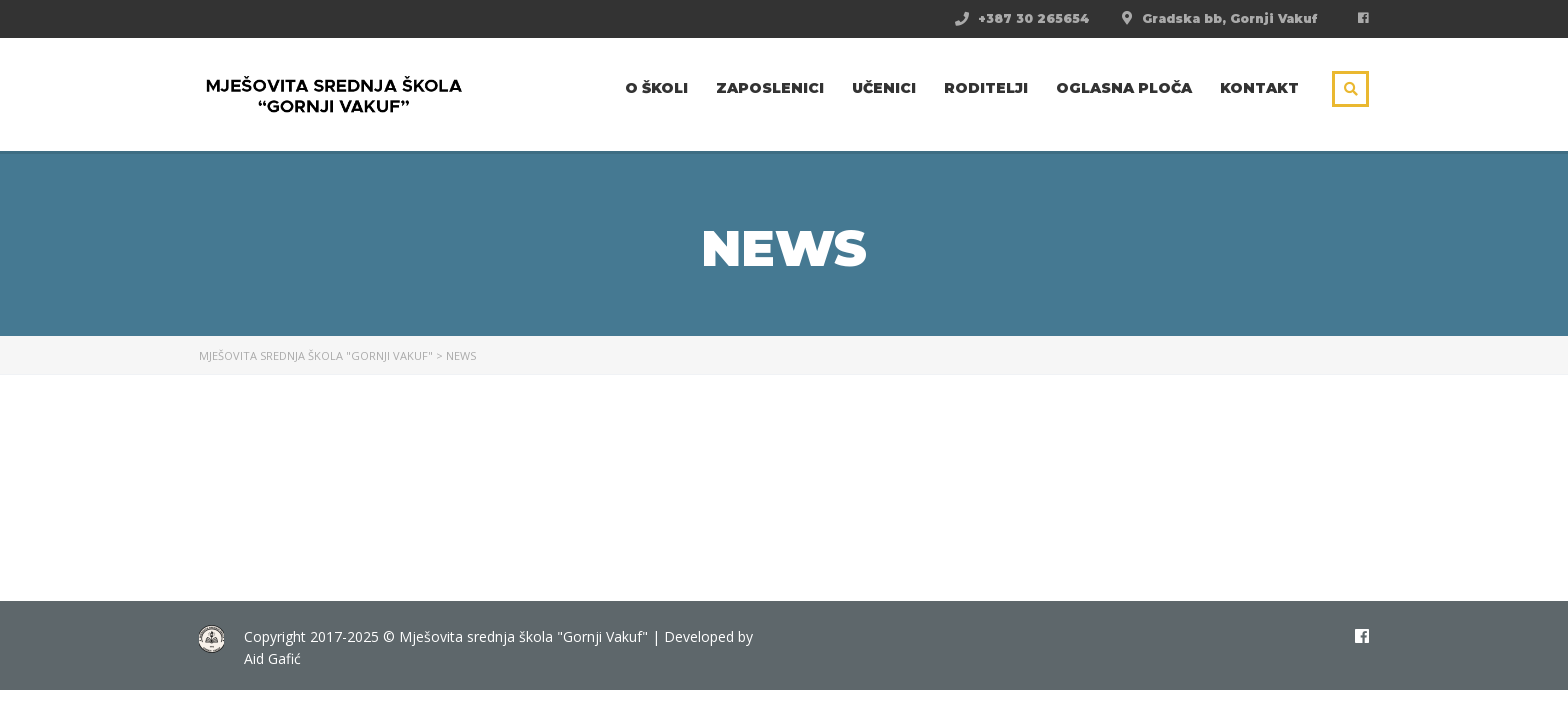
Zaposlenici (770, 88)
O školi (656, 88)
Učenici (884, 88)
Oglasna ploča (1124, 88)
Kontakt (1259, 88)
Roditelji (986, 88)
